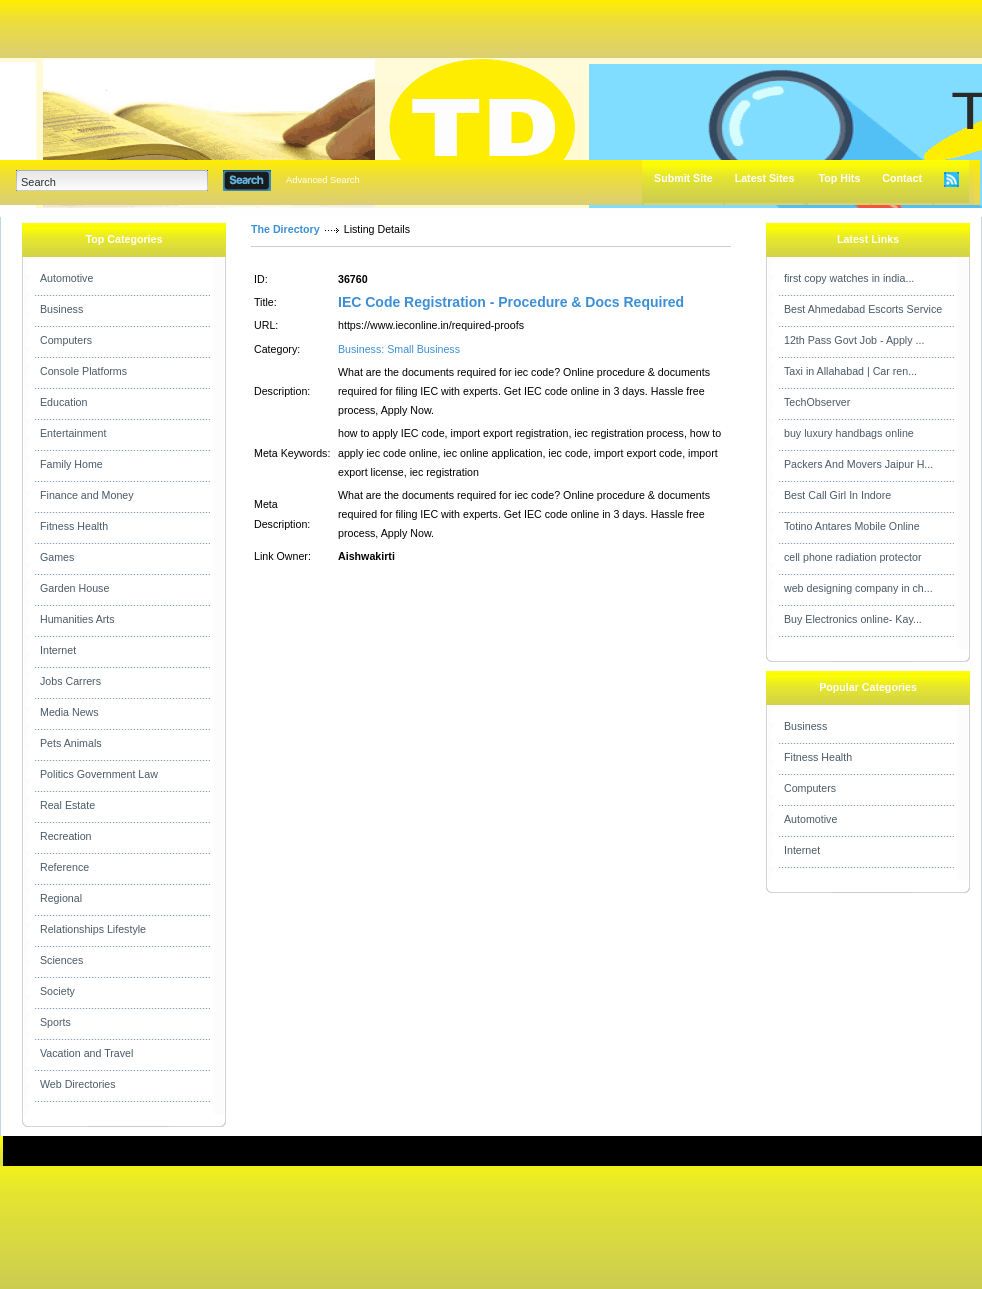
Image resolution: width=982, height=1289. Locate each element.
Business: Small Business (399, 349)
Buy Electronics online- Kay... (853, 619)
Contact (902, 178)
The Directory (285, 229)
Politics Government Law (99, 774)
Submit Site (683, 178)
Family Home (71, 464)
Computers (66, 340)
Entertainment (73, 433)
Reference (64, 867)
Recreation (66, 836)
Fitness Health (74, 526)
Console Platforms (83, 371)
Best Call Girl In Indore (837, 495)
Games (57, 557)
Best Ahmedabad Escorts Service (863, 309)
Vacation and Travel (86, 1053)
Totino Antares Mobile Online (852, 526)
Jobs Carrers (70, 681)
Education (63, 402)
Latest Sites (765, 178)
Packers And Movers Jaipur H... (858, 464)
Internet (58, 650)
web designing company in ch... (858, 588)
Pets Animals (71, 743)
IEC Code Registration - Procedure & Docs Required (511, 302)
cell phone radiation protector (852, 557)
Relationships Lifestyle (93, 929)
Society (57, 991)
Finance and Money (87, 495)
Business (61, 309)
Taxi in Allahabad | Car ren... (850, 371)
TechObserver (817, 402)
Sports (55, 1022)
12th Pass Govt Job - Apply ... (854, 340)
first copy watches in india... (849, 278)
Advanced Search (323, 180)
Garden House (74, 588)
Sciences (61, 960)
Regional (61, 898)
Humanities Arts (77, 619)
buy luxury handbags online (849, 433)
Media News (69, 712)
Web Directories (78, 1084)
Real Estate (67, 805)
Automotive (66, 278)
